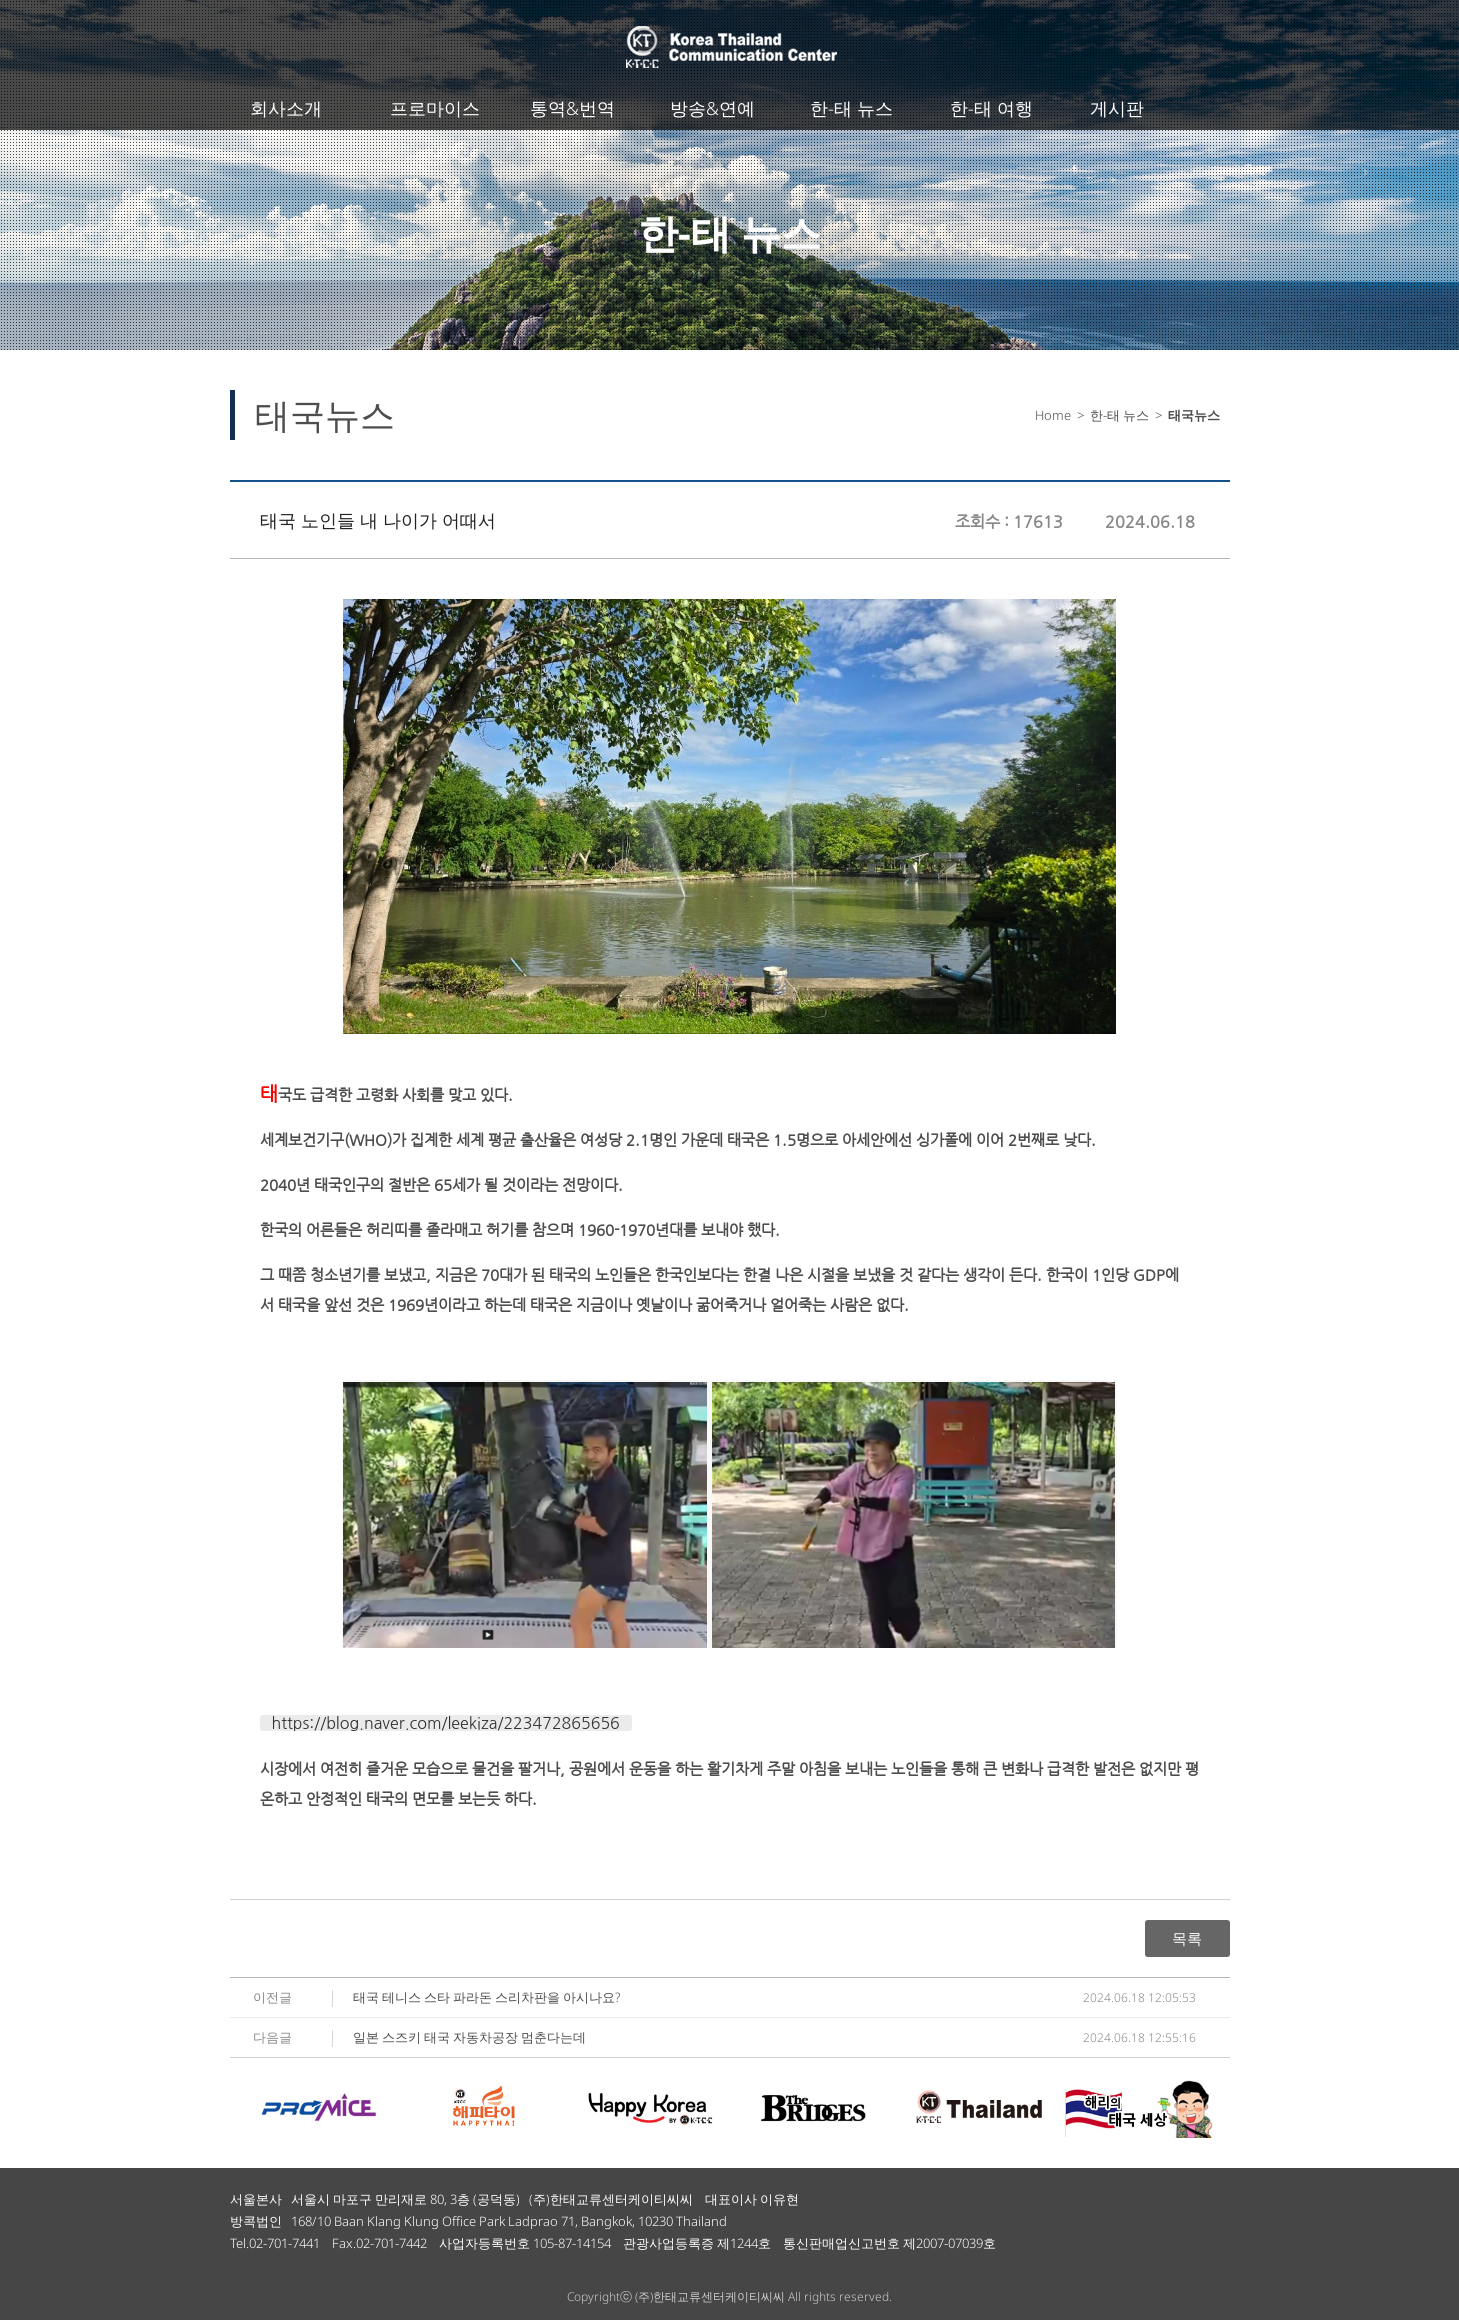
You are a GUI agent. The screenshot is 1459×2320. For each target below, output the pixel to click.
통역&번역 (572, 108)
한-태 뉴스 (851, 108)
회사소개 (286, 108)
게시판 (1117, 108)
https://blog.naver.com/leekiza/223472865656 (446, 1723)
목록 (1187, 1938)
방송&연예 (712, 108)
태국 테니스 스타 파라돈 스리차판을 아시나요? (487, 1997)
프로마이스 (435, 108)
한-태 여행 (991, 108)
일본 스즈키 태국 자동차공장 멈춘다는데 (469, 2037)
